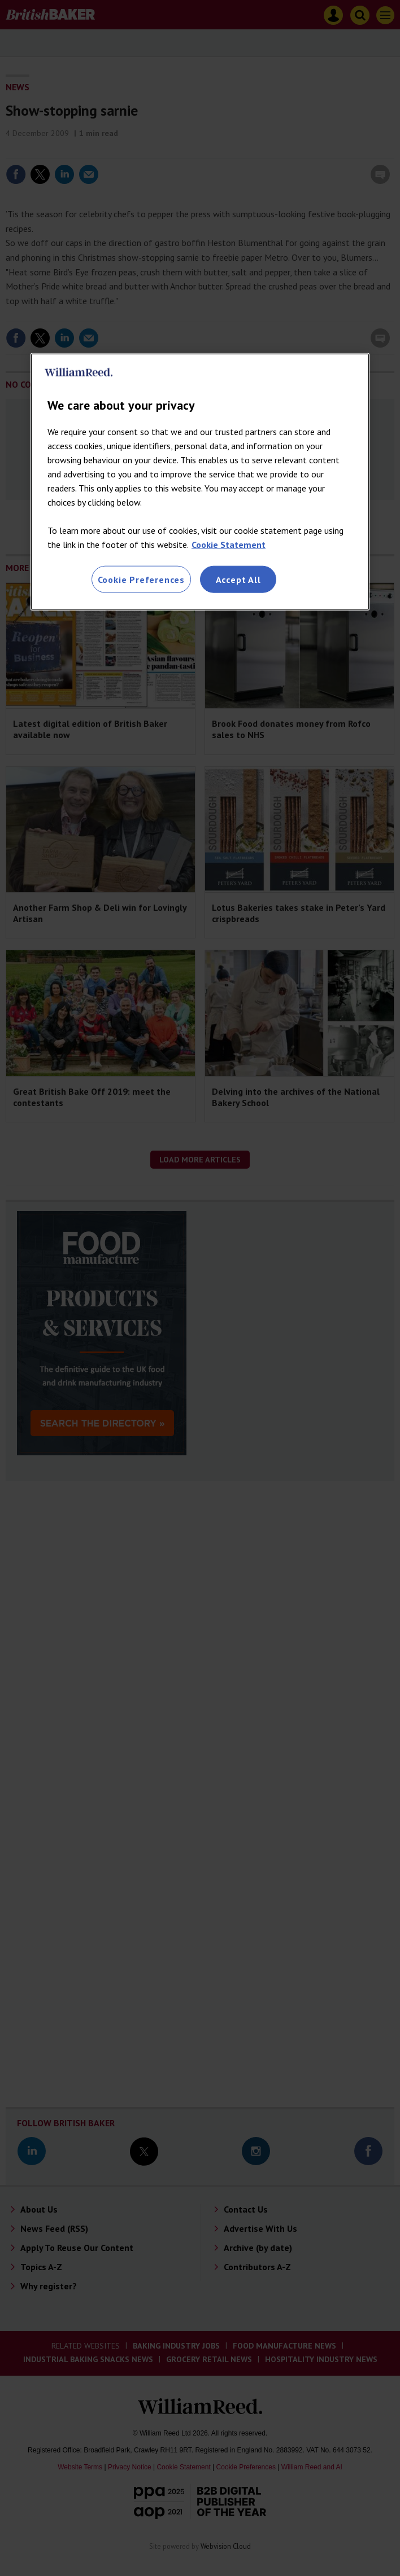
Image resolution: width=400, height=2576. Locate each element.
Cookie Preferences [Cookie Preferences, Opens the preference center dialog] (141, 579)
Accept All (238, 579)
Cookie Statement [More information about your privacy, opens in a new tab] (229, 544)
